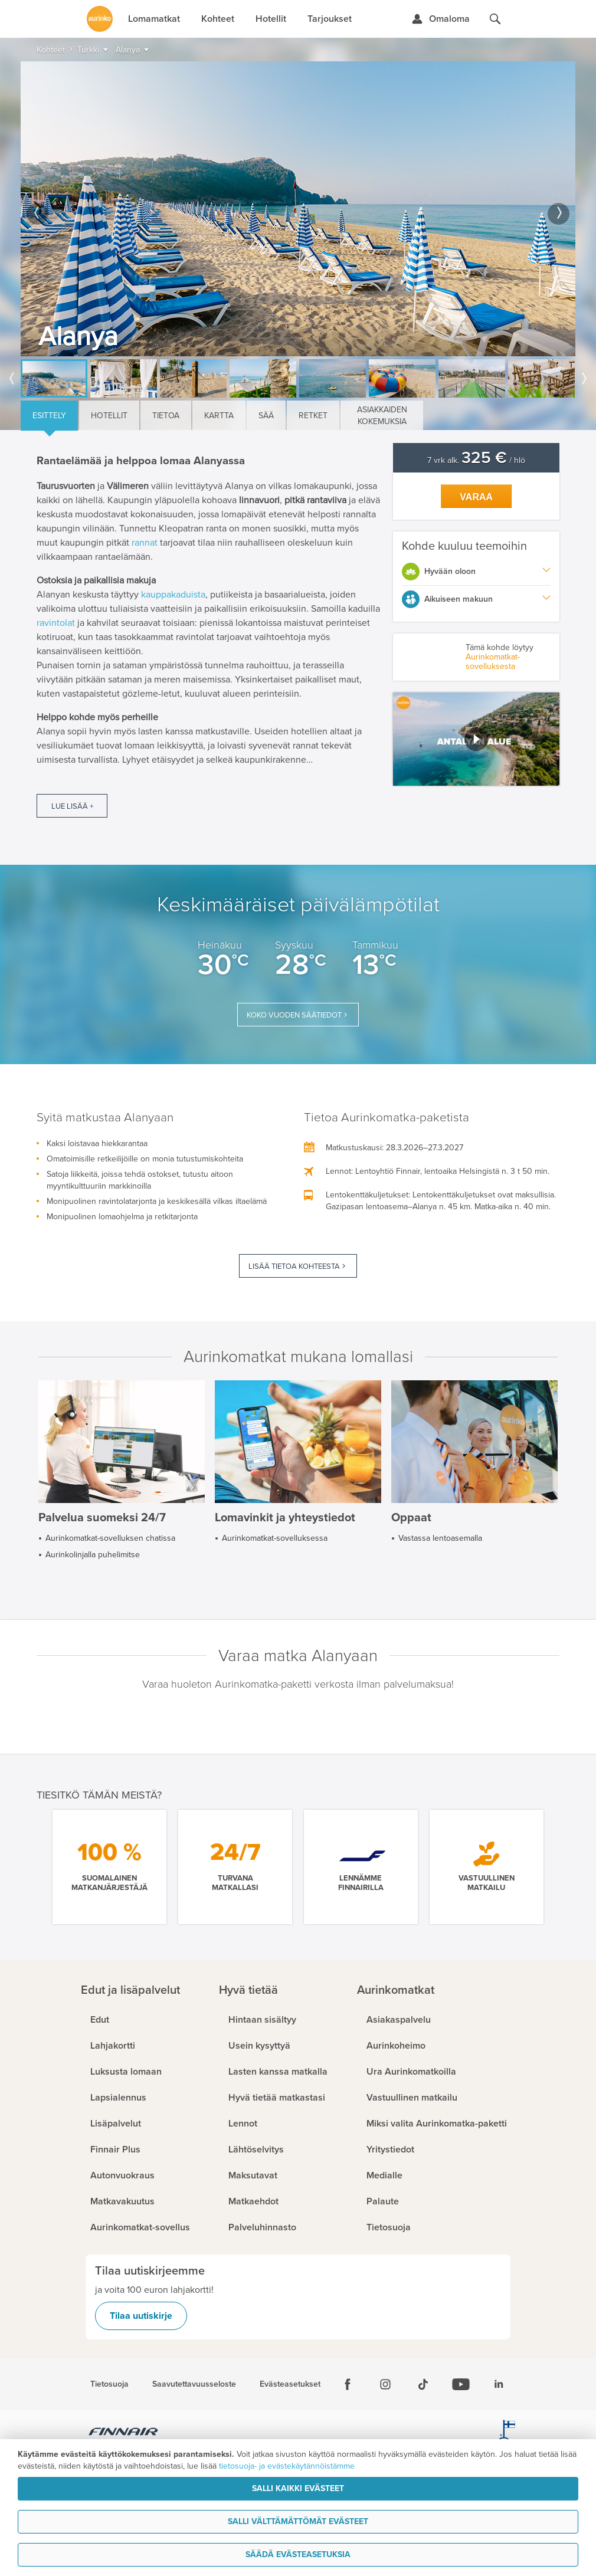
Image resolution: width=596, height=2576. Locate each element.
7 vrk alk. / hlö (476, 460)
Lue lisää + (72, 806)
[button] (476, 739)
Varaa (476, 497)
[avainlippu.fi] (507, 2433)
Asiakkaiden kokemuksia (382, 415)
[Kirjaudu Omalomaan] (440, 19)
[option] (298, 208)
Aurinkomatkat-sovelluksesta (493, 661)
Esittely (49, 416)
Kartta (219, 416)
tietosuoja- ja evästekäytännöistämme (287, 2466)
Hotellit (109, 416)
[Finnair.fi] (123, 2433)
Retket (313, 416)
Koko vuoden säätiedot (294, 1015)
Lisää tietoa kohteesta (294, 1266)
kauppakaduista (173, 594)
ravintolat (56, 623)
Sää (266, 416)
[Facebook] (347, 2384)
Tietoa (165, 416)
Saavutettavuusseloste (194, 2384)
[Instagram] (385, 2384)
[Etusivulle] (100, 19)
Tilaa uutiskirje (141, 2316)
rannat (146, 543)
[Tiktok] (423, 2384)
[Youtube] (460, 2384)
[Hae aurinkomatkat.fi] (495, 19)
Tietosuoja (109, 2384)
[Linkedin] (498, 2384)
